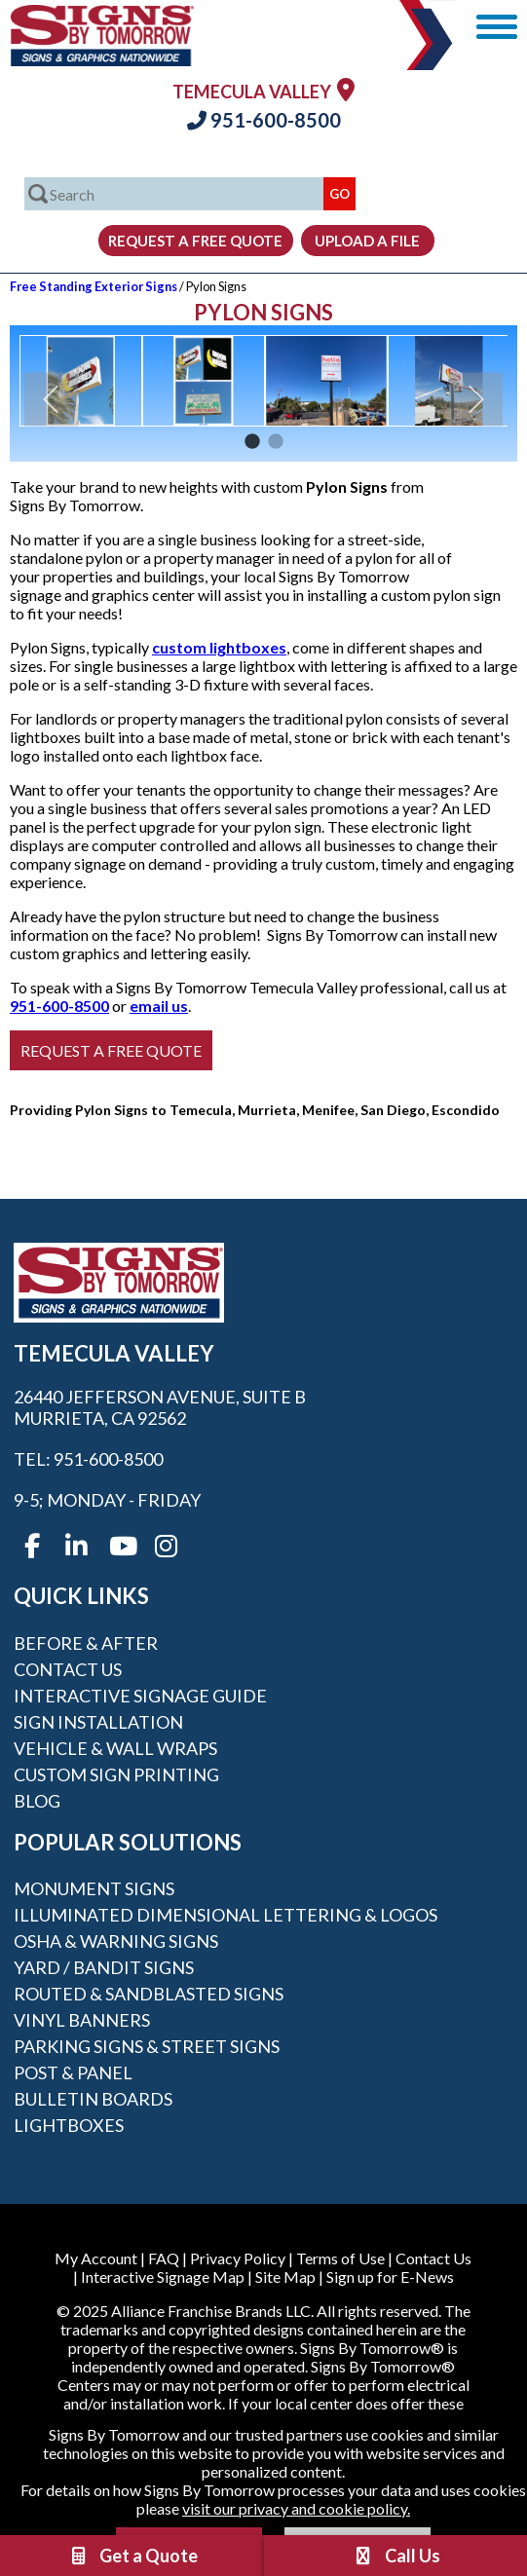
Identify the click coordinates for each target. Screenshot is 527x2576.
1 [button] (252, 442)
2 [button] (275, 442)
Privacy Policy (237, 2258)
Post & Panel (73, 2072)
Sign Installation (98, 1722)
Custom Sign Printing (116, 1774)
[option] (80, 381)
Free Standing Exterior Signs (93, 286)
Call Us (396, 2555)
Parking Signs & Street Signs (147, 2046)
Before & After (86, 1643)
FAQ (163, 2258)
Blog (37, 1800)
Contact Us (68, 1669)
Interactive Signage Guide (140, 1695)
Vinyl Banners (82, 2020)
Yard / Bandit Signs (104, 1967)
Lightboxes (69, 2125)
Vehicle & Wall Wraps (115, 1748)
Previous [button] (51, 399)
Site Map (285, 2276)
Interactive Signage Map (163, 2276)
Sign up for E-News (390, 2276)
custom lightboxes (219, 647)
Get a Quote (132, 2555)
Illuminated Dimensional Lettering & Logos (225, 1914)
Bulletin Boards (93, 2098)
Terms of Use (340, 2258)
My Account (96, 2258)
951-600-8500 (264, 119)
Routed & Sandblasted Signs (148, 1993)
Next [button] (476, 399)
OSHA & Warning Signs (116, 1941)
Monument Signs (94, 1888)
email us (159, 1005)
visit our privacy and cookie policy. (296, 2508)
